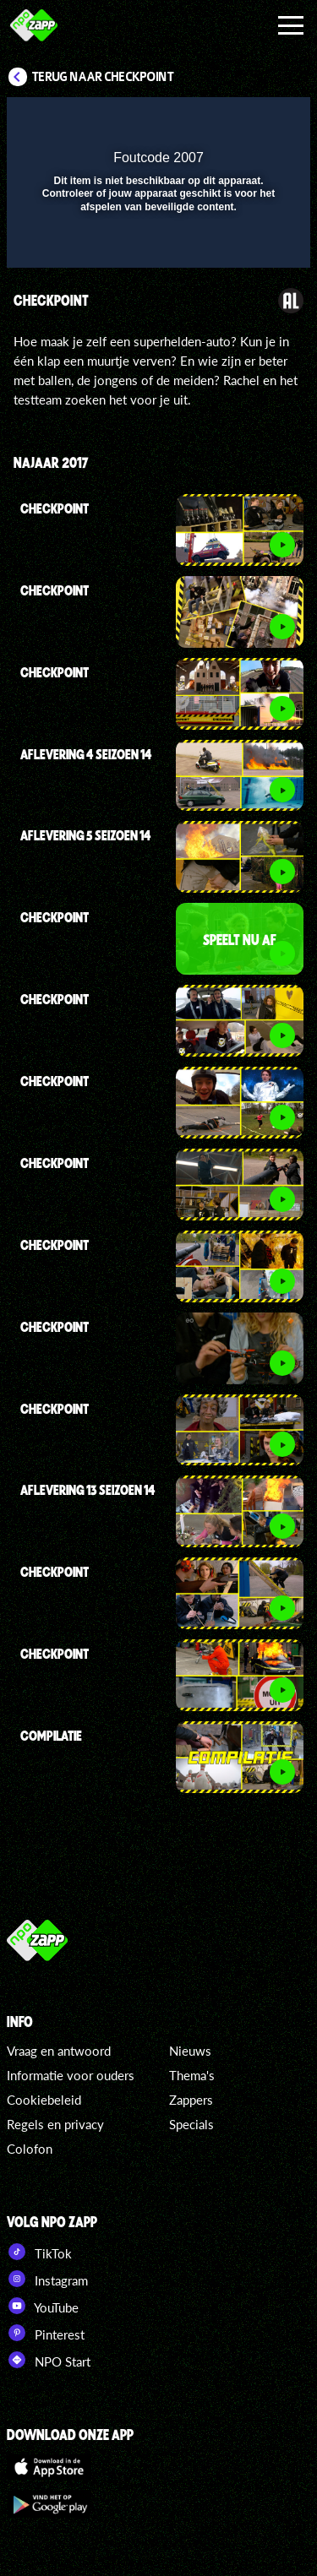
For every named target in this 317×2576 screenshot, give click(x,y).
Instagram (47, 2279)
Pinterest (46, 2333)
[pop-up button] (220, 121)
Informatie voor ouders (70, 2075)
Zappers (191, 2099)
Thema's (192, 2075)
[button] (253, 121)
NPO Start (48, 2360)
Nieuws (190, 2050)
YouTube (43, 2306)
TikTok (39, 2252)
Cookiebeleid (44, 2099)
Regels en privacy (55, 2124)
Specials (191, 2124)
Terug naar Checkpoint (103, 76)
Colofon (29, 2148)
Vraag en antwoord (59, 2050)
